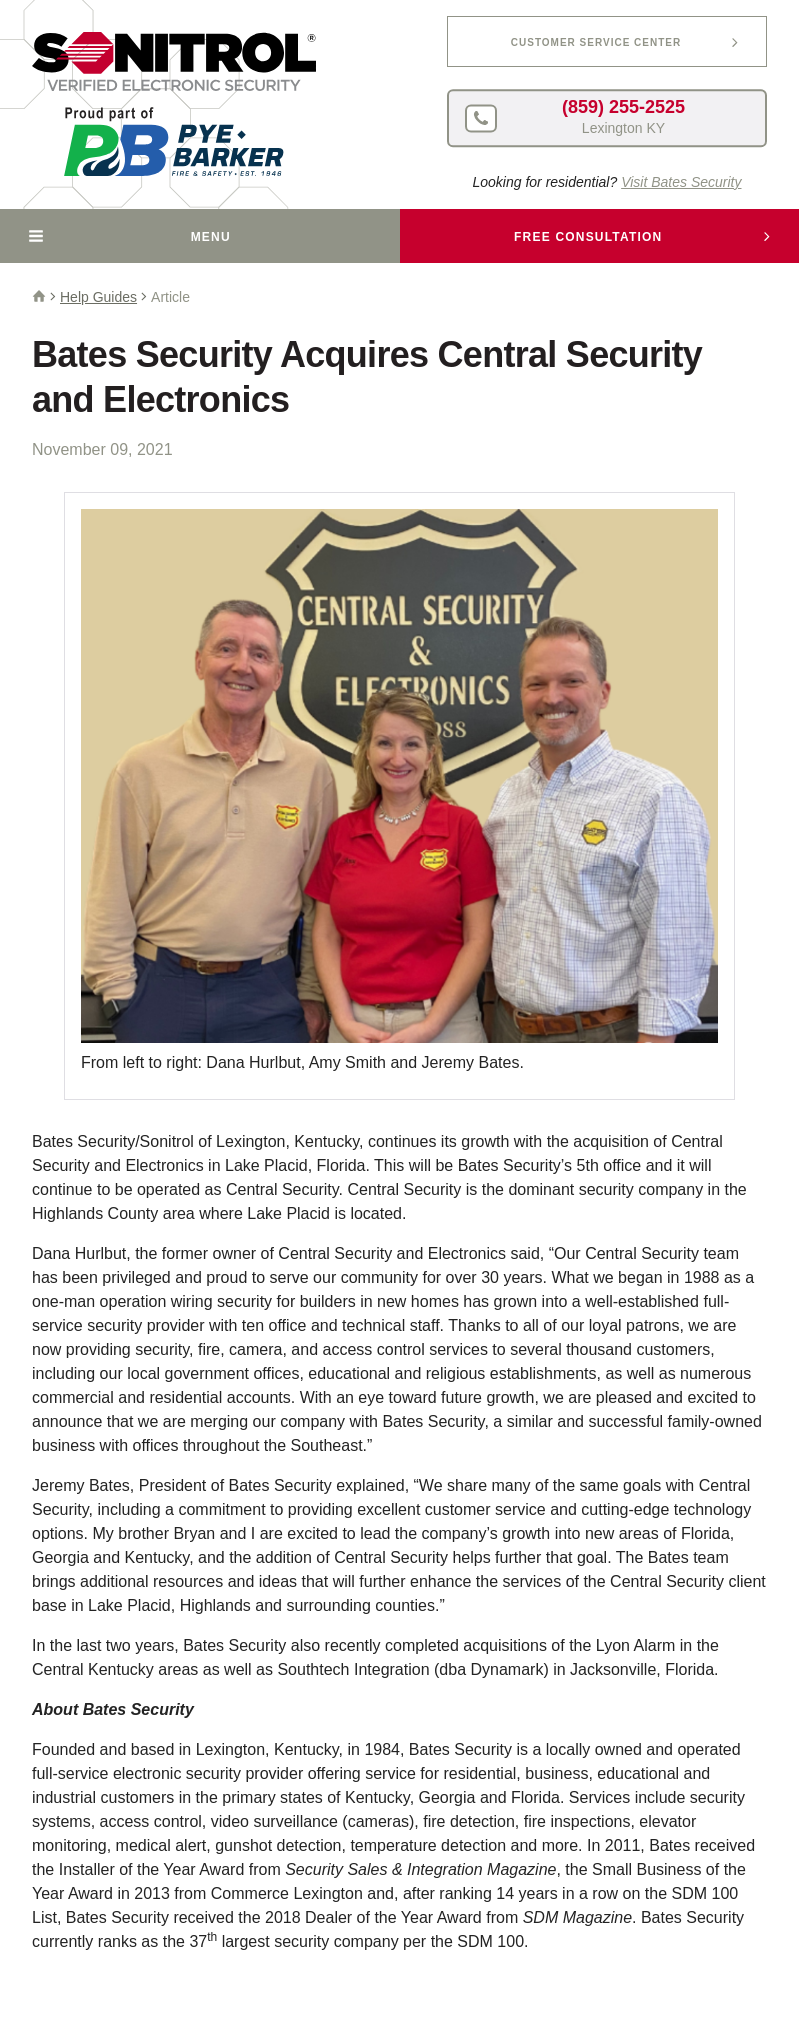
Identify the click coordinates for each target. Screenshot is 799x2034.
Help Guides (98, 297)
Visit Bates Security (681, 182)
